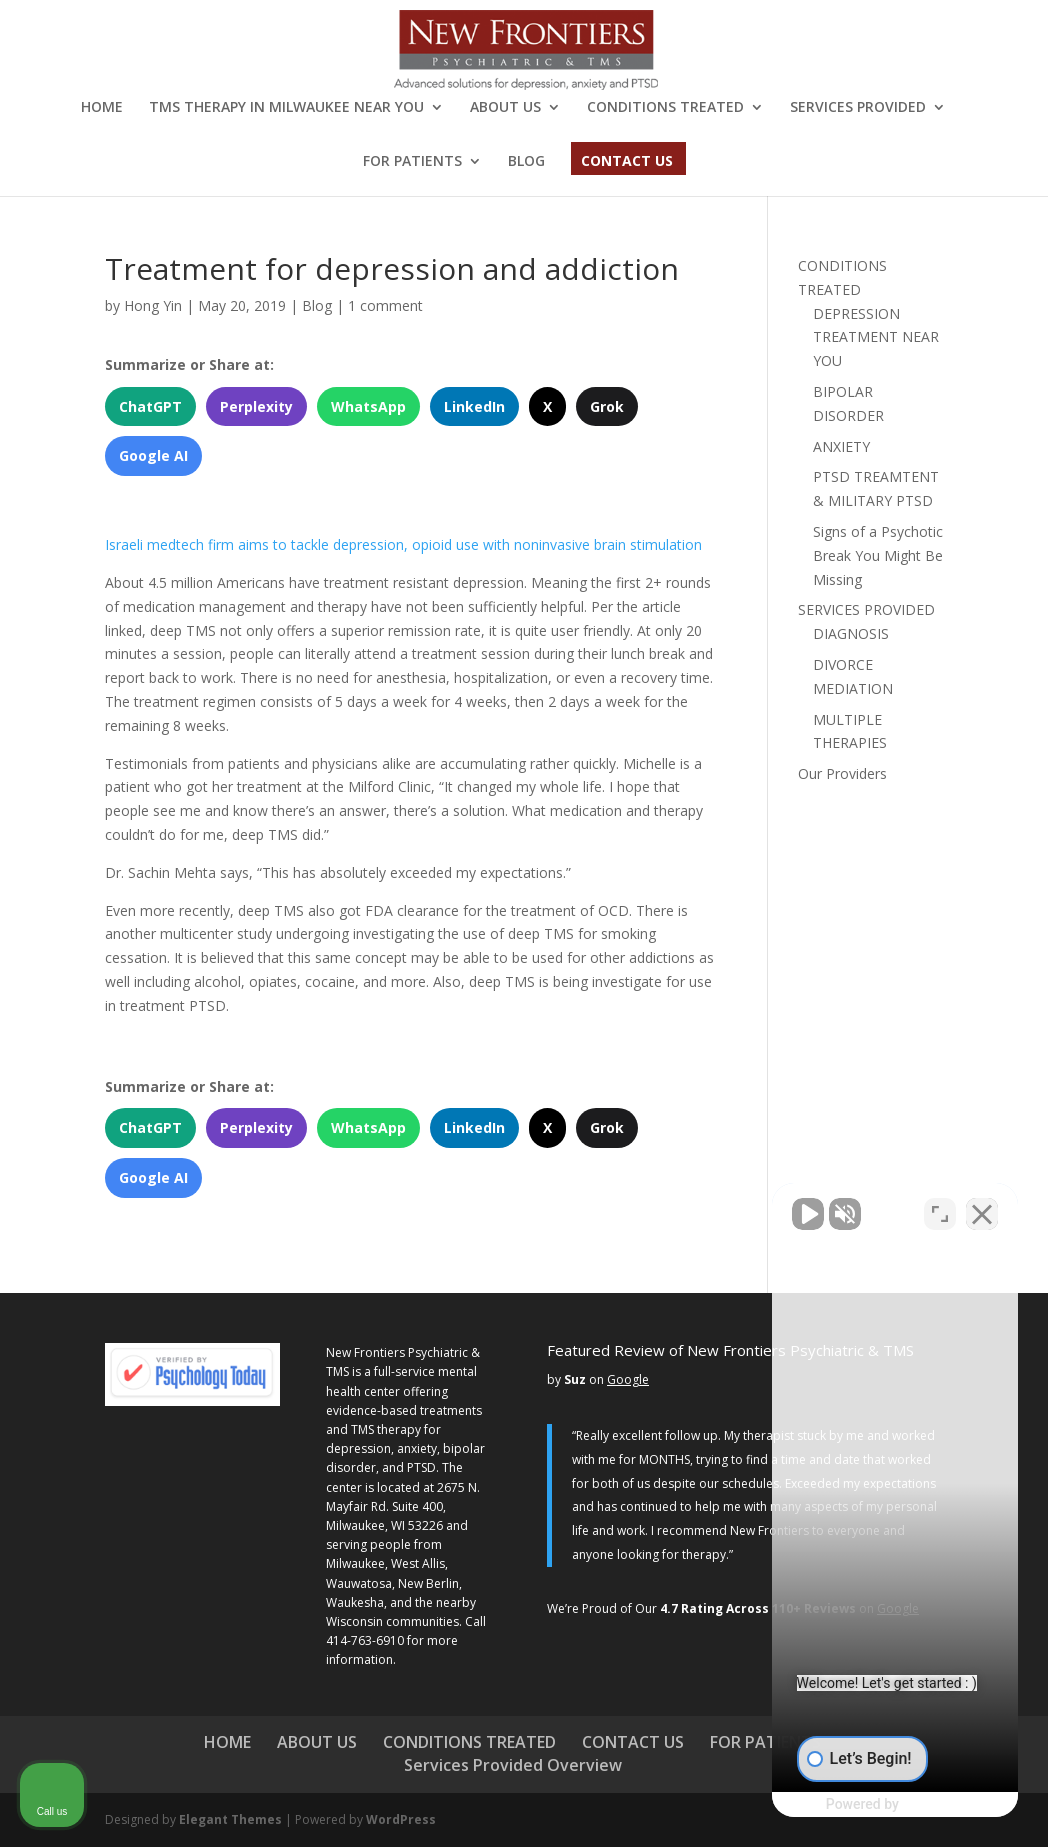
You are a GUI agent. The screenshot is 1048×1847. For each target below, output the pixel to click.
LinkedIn (474, 406)
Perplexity (256, 406)
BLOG (526, 162)
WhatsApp (368, 406)
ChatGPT (150, 406)
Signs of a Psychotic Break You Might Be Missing (878, 555)
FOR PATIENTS (412, 162)
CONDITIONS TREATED (665, 108)
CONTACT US (627, 162)
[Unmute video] (694, 1208)
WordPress (401, 1819)
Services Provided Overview (513, 1765)
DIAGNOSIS (851, 633)
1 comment (385, 305)
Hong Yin (153, 305)
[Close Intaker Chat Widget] (982, 1208)
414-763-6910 (365, 1640)
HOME (102, 108)
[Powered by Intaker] (877, 1805)
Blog (317, 305)
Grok (607, 406)
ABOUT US (505, 108)
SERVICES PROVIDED (858, 108)
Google (628, 1379)
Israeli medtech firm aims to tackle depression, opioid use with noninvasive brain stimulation (403, 544)
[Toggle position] (940, 1208)
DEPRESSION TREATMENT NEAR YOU (876, 337)
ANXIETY (841, 446)
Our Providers (842, 773)
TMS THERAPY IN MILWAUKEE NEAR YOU (286, 108)
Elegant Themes (230, 1819)
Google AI (153, 455)
